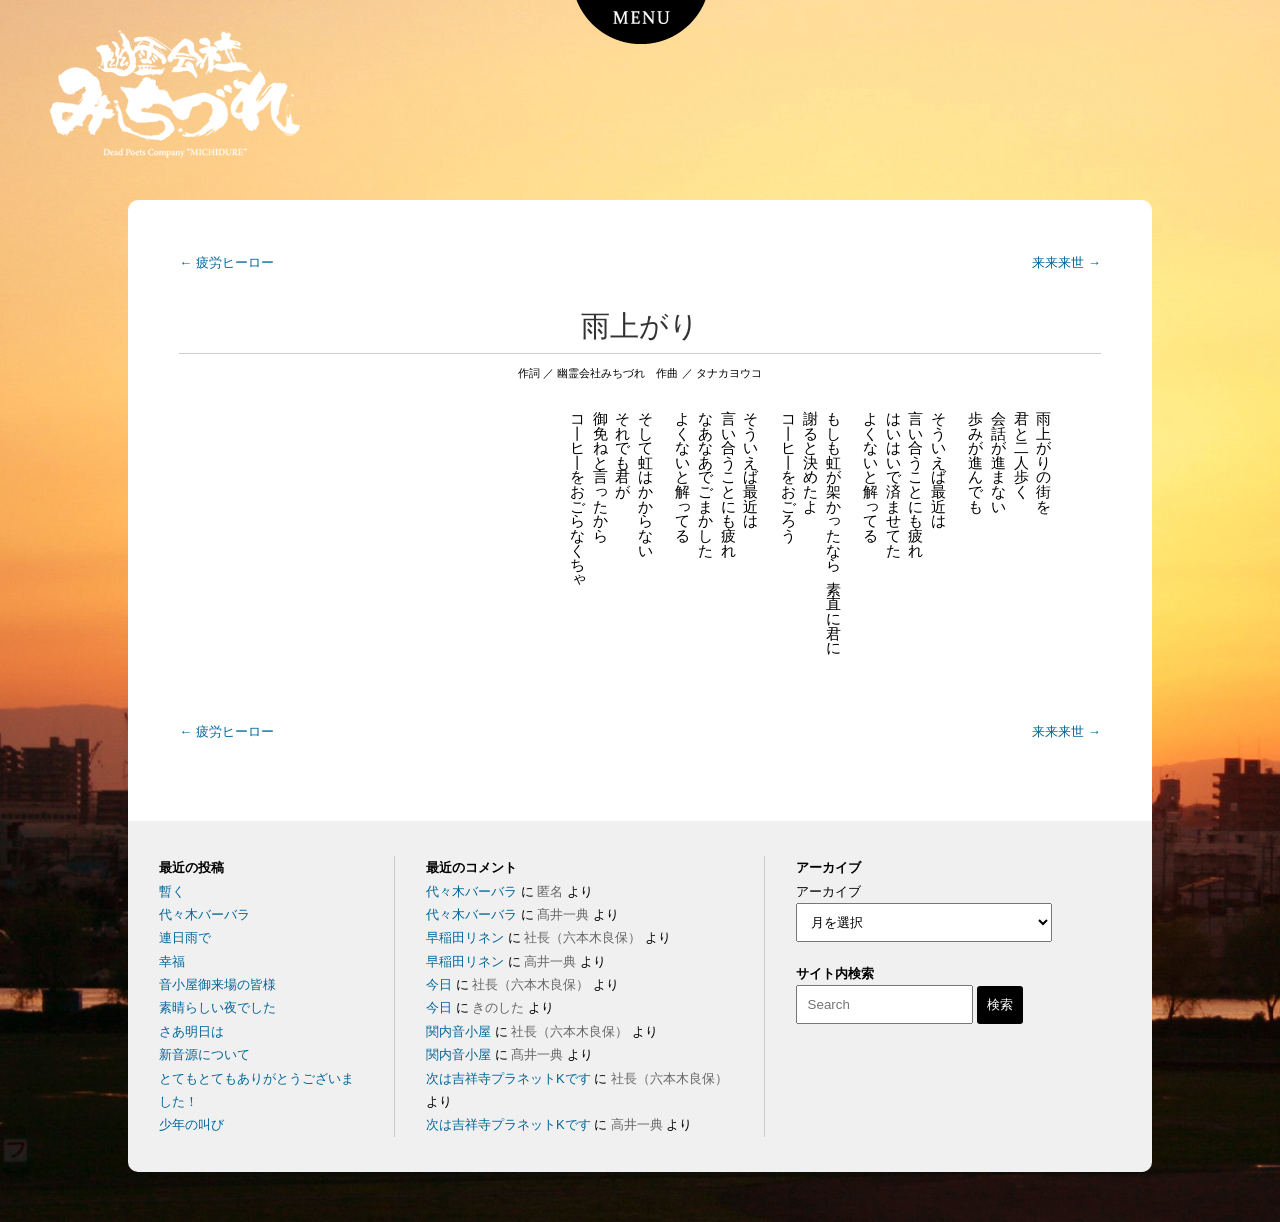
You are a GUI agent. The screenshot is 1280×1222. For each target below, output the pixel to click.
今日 (439, 984)
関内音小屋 (458, 1031)
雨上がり (640, 326)
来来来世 (1066, 262)
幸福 (172, 961)
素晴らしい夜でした (217, 1007)
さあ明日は (191, 1031)
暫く (172, 891)
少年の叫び (191, 1124)
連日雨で (185, 937)
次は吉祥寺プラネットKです (508, 1078)
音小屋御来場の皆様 (217, 984)
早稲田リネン (465, 937)
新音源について (204, 1054)
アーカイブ (828, 891)
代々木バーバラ (204, 914)
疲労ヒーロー (226, 262)
